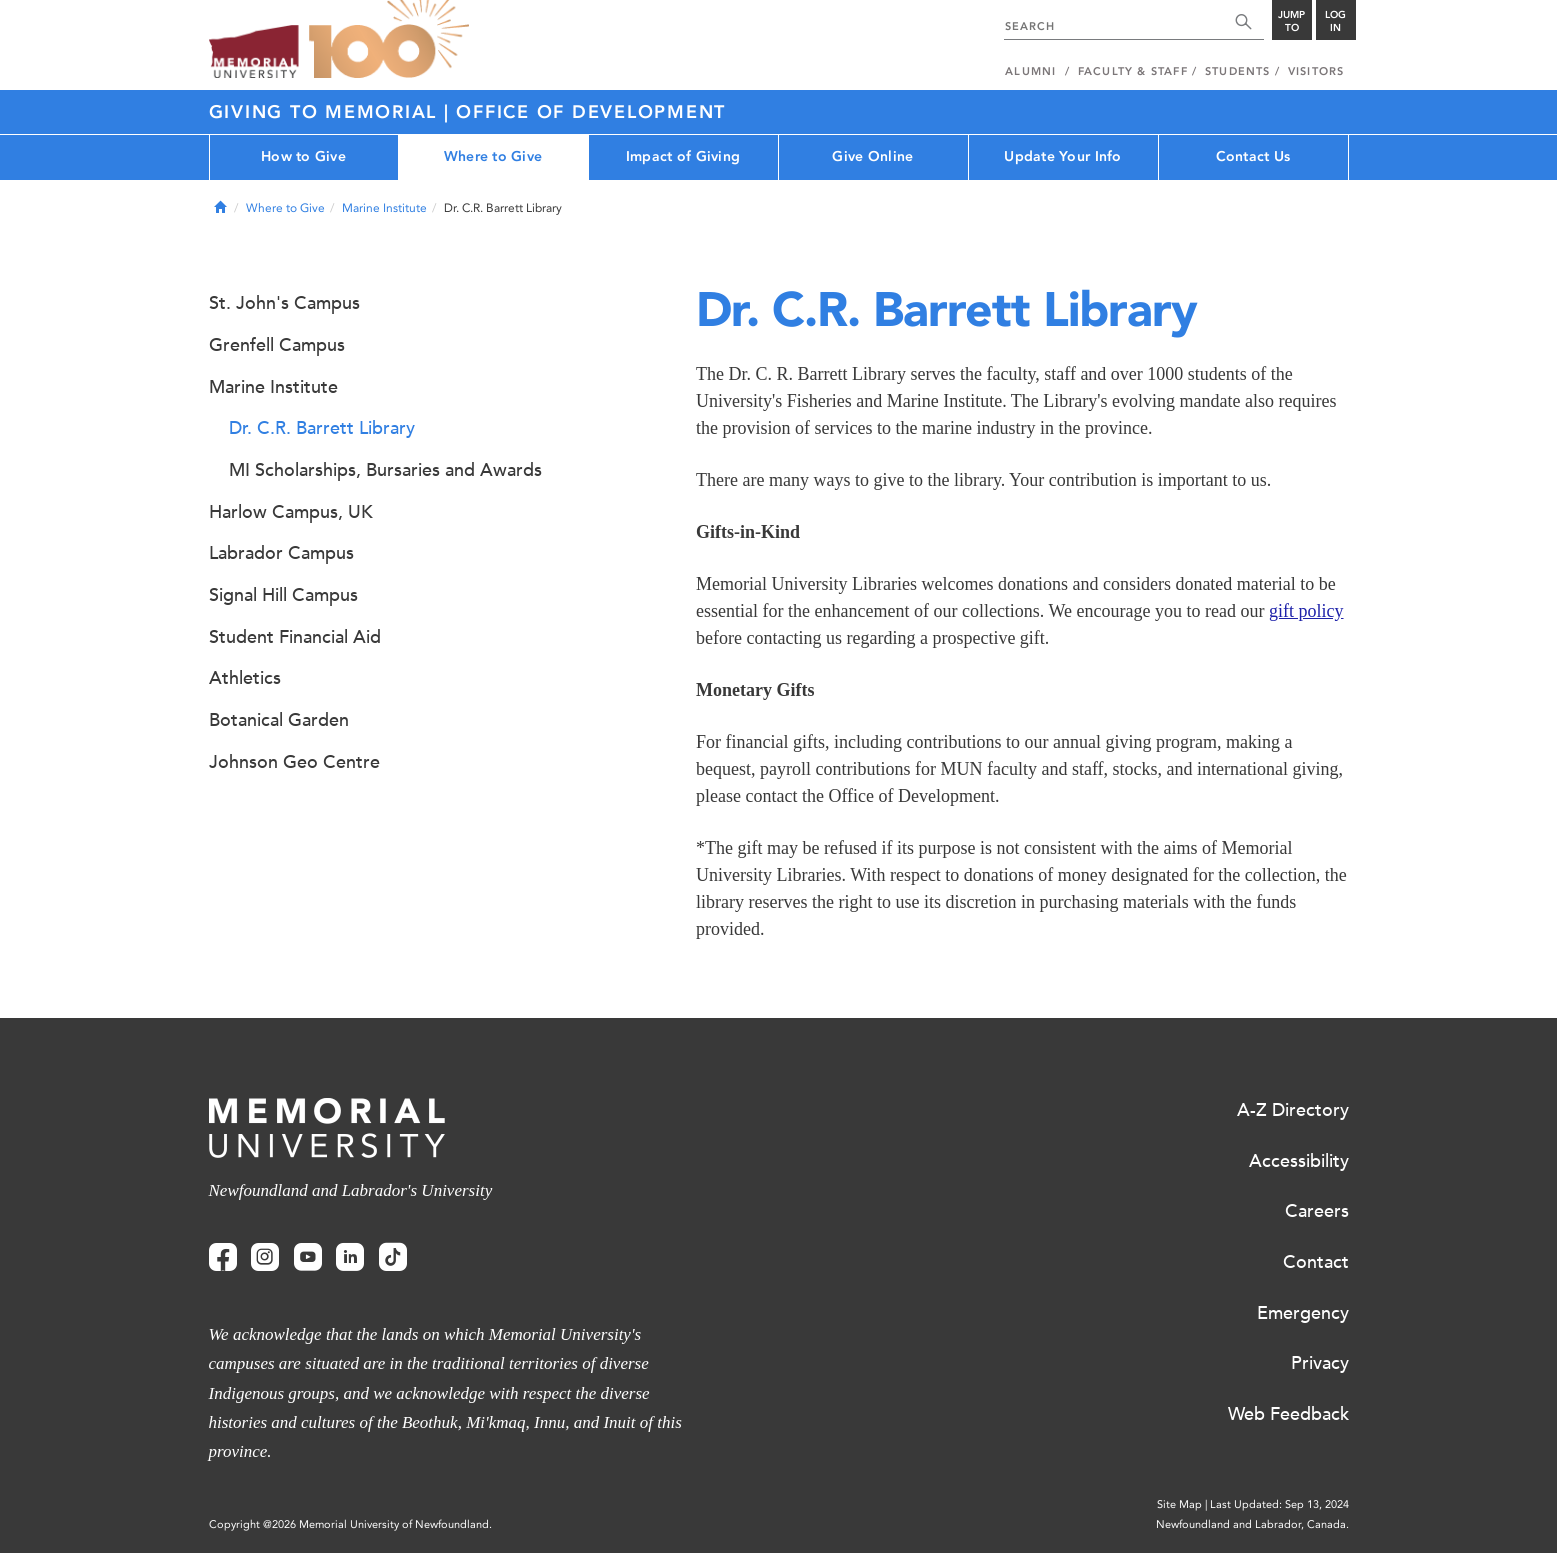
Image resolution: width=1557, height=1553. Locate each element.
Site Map (1179, 1504)
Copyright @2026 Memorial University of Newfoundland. (350, 1524)
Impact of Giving (683, 156)
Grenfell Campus (277, 345)
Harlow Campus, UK (291, 512)
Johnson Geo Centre (294, 762)
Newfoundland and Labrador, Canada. (1252, 1524)
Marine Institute (384, 208)
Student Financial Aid (295, 637)
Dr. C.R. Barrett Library (322, 428)
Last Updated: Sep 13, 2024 (1279, 1504)
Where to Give (493, 156)
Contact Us (1253, 156)
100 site (389, 40)
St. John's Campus (284, 303)
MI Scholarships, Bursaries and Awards (385, 470)
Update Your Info (1062, 156)
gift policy (1306, 611)
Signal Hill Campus (283, 595)
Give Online (872, 156)
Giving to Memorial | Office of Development (468, 112)
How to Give (303, 156)
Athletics (245, 678)
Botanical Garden (279, 720)
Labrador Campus (281, 553)
